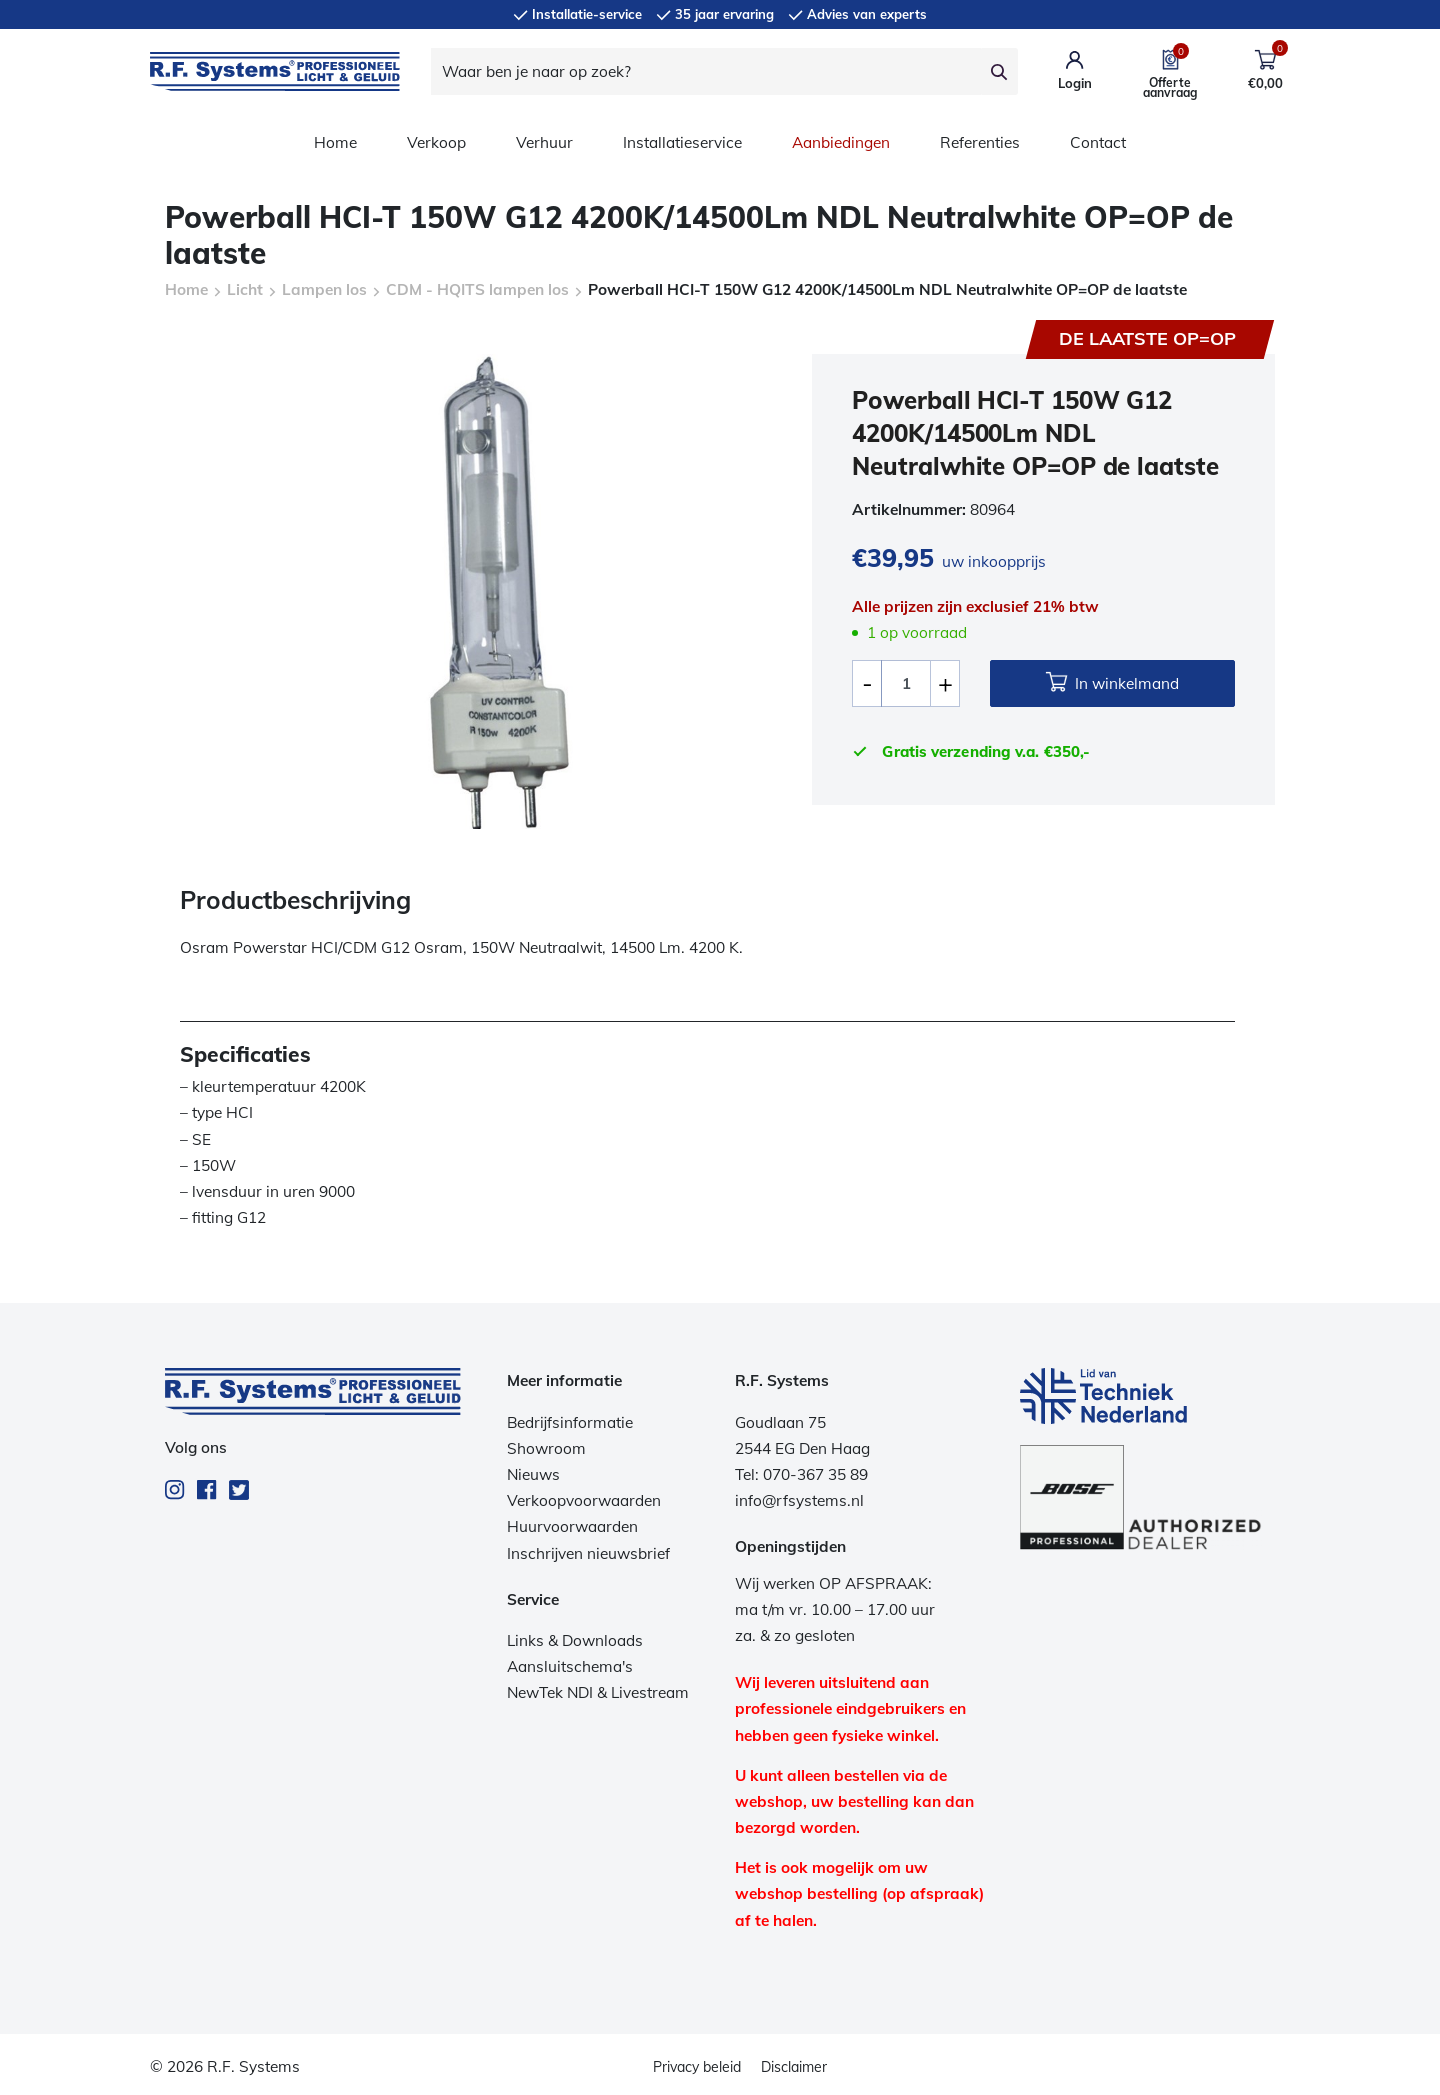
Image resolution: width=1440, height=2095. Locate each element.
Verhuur (544, 142)
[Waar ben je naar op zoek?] (706, 71)
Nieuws (533, 1474)
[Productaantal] (906, 683)
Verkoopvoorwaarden (584, 1500)
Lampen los (324, 289)
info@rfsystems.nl (799, 1500)
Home (335, 142)
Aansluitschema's (570, 1666)
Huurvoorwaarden (572, 1526)
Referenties (980, 142)
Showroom (546, 1448)
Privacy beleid (697, 2067)
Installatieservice (682, 142)
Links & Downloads (575, 1640)
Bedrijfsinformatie (570, 1422)
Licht (245, 289)
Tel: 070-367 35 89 (801, 1474)
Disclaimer (794, 2067)
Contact (1098, 142)
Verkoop (436, 142)
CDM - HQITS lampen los (477, 289)
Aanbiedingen (841, 142)
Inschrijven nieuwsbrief (588, 1553)
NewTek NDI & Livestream (598, 1692)
